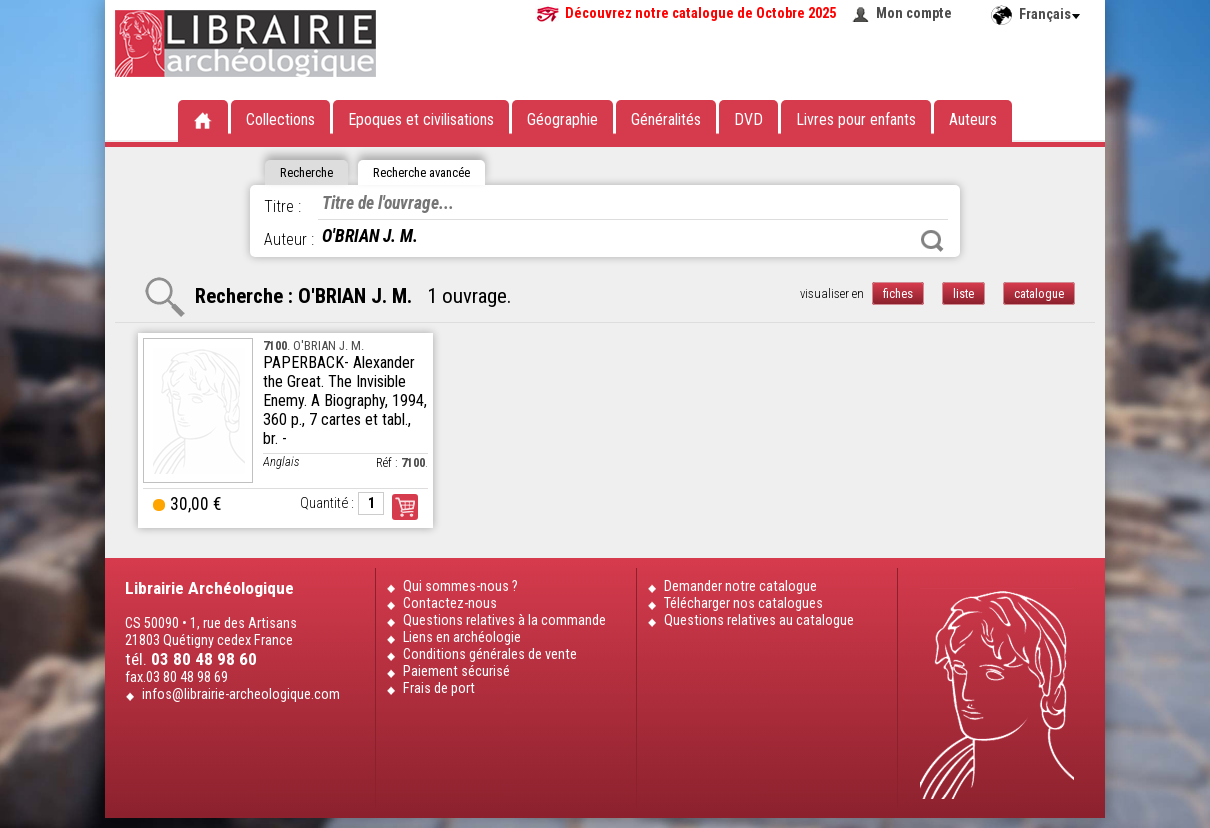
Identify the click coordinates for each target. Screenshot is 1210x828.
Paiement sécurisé (456, 671)
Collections (280, 119)
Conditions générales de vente (490, 654)
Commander (405, 507)
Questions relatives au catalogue (759, 620)
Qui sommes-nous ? (460, 586)
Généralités (666, 119)
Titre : (282, 206)
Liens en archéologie (462, 637)
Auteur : (289, 239)
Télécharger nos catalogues (743, 603)
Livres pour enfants (856, 119)
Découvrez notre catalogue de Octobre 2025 (700, 13)
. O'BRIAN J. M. (313, 345)
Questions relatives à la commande (504, 620)
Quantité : (327, 503)
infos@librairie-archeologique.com (241, 694)
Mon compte (914, 13)
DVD (748, 119)
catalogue (1039, 293)
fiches (898, 293)
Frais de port (439, 688)
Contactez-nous (450, 603)
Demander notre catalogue (740, 586)
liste (963, 293)
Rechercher (932, 241)
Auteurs (973, 119)
